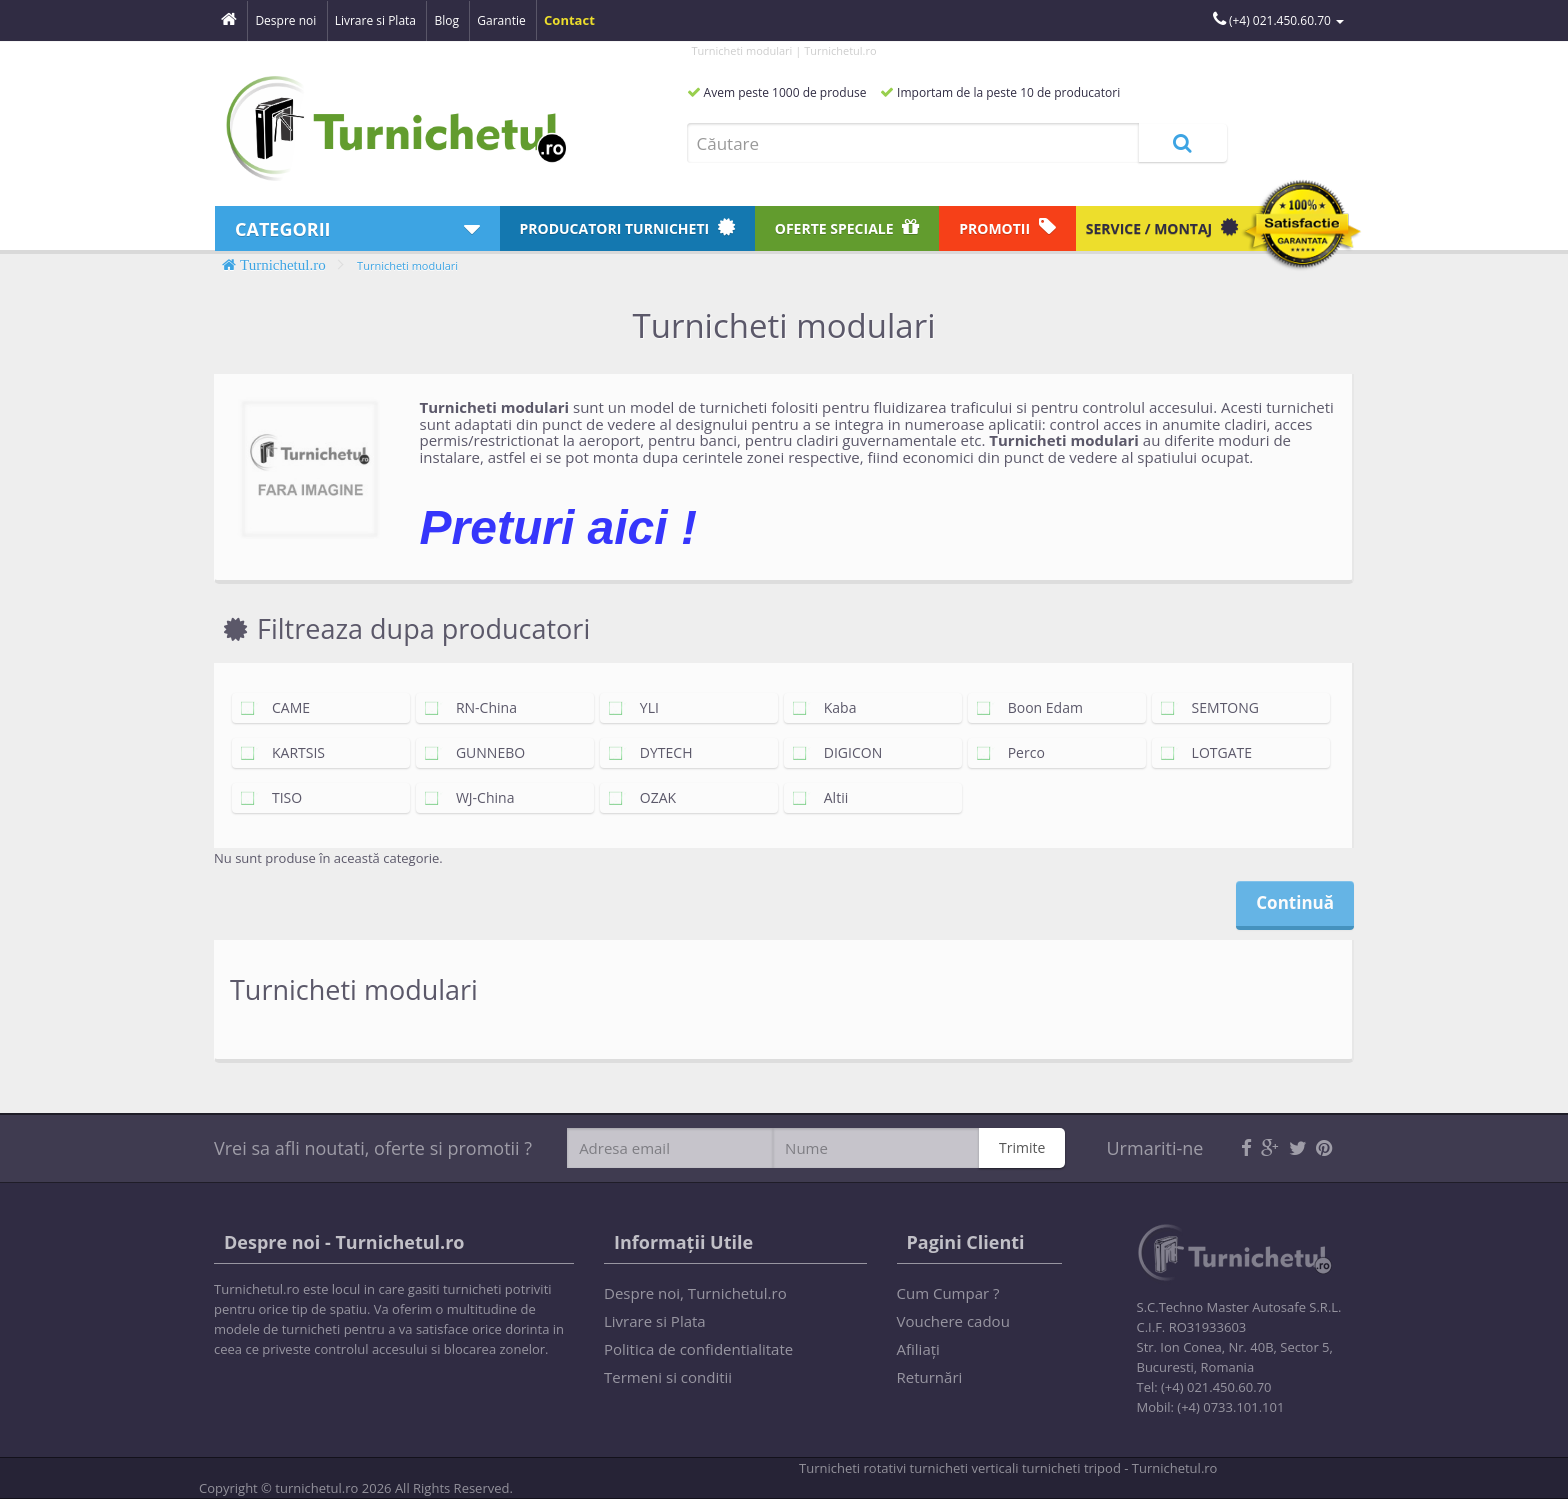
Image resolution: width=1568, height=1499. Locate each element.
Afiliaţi (918, 1349)
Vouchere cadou (953, 1321)
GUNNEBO (480, 752)
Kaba (830, 707)
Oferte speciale (847, 227)
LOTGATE (1212, 752)
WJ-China (475, 797)
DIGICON (843, 752)
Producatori (627, 227)
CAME (281, 707)
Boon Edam (1035, 707)
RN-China (476, 707)
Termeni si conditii (668, 1377)
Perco (1016, 752)
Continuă (1295, 902)
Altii (826, 797)
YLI (639, 707)
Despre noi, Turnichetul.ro (695, 1293)
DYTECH (656, 752)
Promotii (1007, 227)
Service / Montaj (1162, 227)
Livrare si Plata (655, 1321)
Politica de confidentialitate (698, 1349)
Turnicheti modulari (407, 265)
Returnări (930, 1377)
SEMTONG (1215, 707)
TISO (277, 797)
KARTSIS (288, 752)
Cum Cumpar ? (948, 1293)
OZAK (648, 797)
